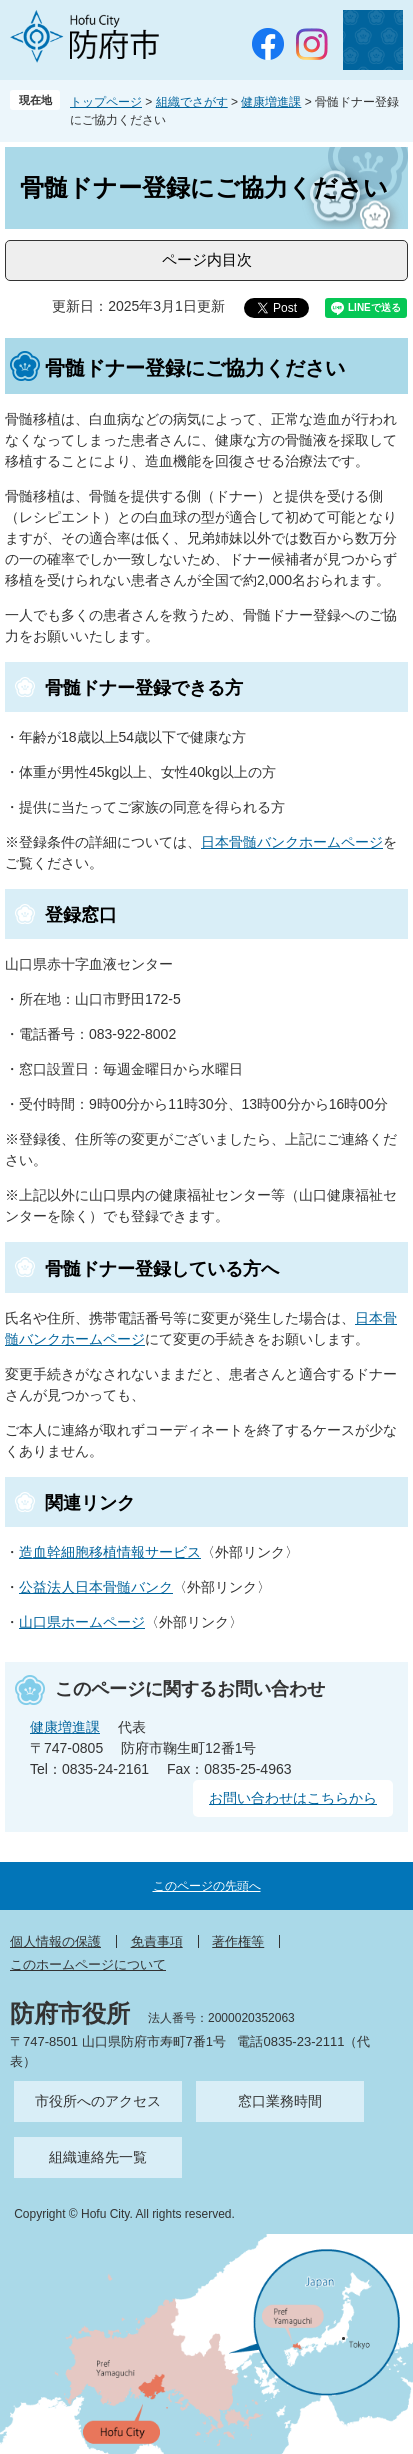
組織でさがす (192, 102)
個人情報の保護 (55, 1941)
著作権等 (238, 1941)
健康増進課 (271, 102)
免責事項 (157, 1941)
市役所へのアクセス (98, 2101)
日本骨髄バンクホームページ (292, 842)
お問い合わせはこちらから (293, 1798)
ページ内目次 (207, 259)
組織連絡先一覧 (98, 2157)
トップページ (106, 102)
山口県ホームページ (82, 1622)
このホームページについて (88, 1964)
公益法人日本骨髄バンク (96, 1587)
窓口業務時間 (280, 2101)
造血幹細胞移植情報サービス (110, 1552)
